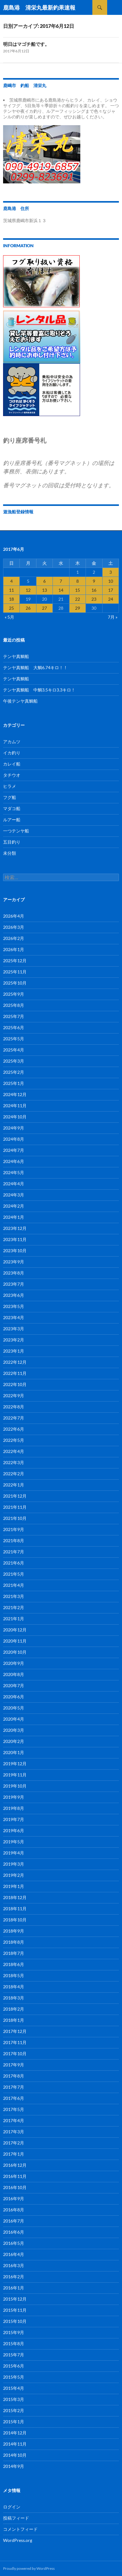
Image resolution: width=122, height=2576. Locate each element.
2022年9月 (13, 1395)
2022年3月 (13, 1462)
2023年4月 (13, 1317)
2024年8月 (13, 1139)
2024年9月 (13, 1127)
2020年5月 (13, 1707)
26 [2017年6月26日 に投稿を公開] (28, 608)
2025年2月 (13, 1072)
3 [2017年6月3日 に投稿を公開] (110, 572)
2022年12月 (15, 1362)
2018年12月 (15, 1897)
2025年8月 (13, 1005)
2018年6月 (13, 1964)
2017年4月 (13, 2120)
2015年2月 (13, 2410)
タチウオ (11, 775)
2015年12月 (15, 2299)
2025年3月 (13, 1061)
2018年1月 (13, 2020)
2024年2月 (13, 1206)
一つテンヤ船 (16, 830)
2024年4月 (13, 1183)
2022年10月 (15, 1384)
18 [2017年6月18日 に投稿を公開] (11, 599)
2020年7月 (13, 1685)
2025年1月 (13, 1083)
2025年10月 (15, 982)
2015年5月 (13, 2377)
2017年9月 (13, 2064)
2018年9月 (13, 1930)
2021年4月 (13, 1585)
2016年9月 (13, 2198)
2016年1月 (13, 2287)
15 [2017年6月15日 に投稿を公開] (77, 590)
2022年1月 (13, 1484)
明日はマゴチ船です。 (26, 44)
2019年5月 (13, 1841)
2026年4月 (13, 916)
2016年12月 (15, 2165)
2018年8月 (13, 1942)
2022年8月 (13, 1406)
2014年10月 (15, 2455)
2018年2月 (13, 2009)
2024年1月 (13, 1217)
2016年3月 (13, 2265)
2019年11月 (15, 1774)
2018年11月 (15, 1908)
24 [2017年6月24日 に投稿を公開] (110, 599)
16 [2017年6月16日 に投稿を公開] (93, 590)
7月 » (112, 617)
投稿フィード (16, 2518)
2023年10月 (15, 1250)
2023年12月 (15, 1228)
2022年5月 (13, 1440)
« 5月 (9, 617)
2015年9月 (13, 2332)
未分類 (9, 853)
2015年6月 (13, 2365)
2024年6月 (13, 1161)
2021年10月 (15, 1518)
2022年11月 (15, 1373)
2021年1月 (13, 1618)
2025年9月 (13, 994)
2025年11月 (15, 971)
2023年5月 (13, 1306)
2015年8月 (13, 2343)
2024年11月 (15, 1105)
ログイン (11, 2506)
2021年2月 (13, 1607)
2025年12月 (15, 960)
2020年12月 (15, 1629)
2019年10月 (15, 1785)
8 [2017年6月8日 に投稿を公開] (77, 581)
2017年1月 (13, 2154)
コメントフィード (20, 2529)
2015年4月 (13, 2388)
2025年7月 (13, 1016)
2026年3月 (13, 927)
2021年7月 (13, 1551)
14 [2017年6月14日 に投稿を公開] (60, 590)
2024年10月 (15, 1116)
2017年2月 (13, 2142)
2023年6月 (13, 1295)
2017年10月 (15, 2053)
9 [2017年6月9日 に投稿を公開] (94, 581)
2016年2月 (13, 2276)
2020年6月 (13, 1696)
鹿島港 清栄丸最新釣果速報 (39, 7)
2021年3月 (13, 1596)
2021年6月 (13, 1562)
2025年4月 (13, 1049)
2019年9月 (13, 1797)
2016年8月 (13, 2209)
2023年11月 (15, 1239)
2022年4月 (13, 1451)
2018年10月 (15, 1919)
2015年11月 (15, 2310)
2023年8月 (13, 1272)
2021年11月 (15, 1507)
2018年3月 (13, 1997)
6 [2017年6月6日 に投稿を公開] (44, 581)
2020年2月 (13, 1741)
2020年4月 (13, 1719)
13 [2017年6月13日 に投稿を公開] (44, 590)
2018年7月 (13, 1953)
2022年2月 (13, 1473)
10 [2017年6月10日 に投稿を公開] (110, 581)
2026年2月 (13, 938)
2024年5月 (13, 1172)
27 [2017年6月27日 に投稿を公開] (44, 608)
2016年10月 (15, 2187)
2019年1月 (13, 1886)
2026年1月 (13, 949)
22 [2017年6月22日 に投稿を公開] (77, 599)
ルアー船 (11, 819)
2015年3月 (13, 2399)
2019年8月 (13, 1808)
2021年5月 (13, 1574)
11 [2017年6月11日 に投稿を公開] (11, 590)
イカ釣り (11, 752)
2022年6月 (13, 1429)
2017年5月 (13, 2109)
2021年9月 (13, 1529)
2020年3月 (13, 1730)
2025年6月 (13, 1027)
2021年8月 (13, 1540)
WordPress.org (17, 2540)
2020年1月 (13, 1752)
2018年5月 (13, 1975)
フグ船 (9, 797)
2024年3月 (13, 1194)
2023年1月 (13, 1351)
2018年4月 (13, 1986)
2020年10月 (15, 1652)
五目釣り (11, 842)
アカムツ (11, 741)
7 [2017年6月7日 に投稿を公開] (61, 581)
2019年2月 (13, 1875)
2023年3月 (13, 1328)
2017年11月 (15, 2042)
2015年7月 (13, 2354)
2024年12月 (15, 1094)
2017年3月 (13, 2131)
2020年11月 (15, 1640)
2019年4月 (13, 1852)
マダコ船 (11, 808)
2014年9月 (13, 2466)
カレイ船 (11, 763)
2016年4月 (13, 2254)
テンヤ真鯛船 (16, 656)
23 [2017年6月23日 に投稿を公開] (93, 599)
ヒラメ (9, 786)
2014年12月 (15, 2432)
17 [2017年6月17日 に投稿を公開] (110, 590)
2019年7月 (13, 1819)
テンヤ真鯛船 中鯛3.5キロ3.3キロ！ (39, 689)
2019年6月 (13, 1830)
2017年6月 (13, 2098)
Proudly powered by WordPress (29, 2568)
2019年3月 (13, 1864)
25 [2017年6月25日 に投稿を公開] (11, 608)
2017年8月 (13, 2075)
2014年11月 (15, 2444)
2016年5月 (13, 2243)
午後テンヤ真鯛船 (20, 701)
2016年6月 (13, 2232)
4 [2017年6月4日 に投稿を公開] (11, 581)
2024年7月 (13, 1150)
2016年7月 (13, 2220)
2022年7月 (13, 1417)
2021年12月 (15, 1496)
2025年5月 (13, 1038)
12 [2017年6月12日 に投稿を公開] (28, 590)
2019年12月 (15, 1763)
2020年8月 (13, 1674)
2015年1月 (13, 2421)
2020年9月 (13, 1663)
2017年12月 (15, 2031)
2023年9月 (13, 1261)
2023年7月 (13, 1284)
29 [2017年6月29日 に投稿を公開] (77, 608)
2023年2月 (13, 1339)
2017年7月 (13, 2087)
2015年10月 (15, 2321)
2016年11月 (15, 2176)
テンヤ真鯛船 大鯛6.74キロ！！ (35, 667)
